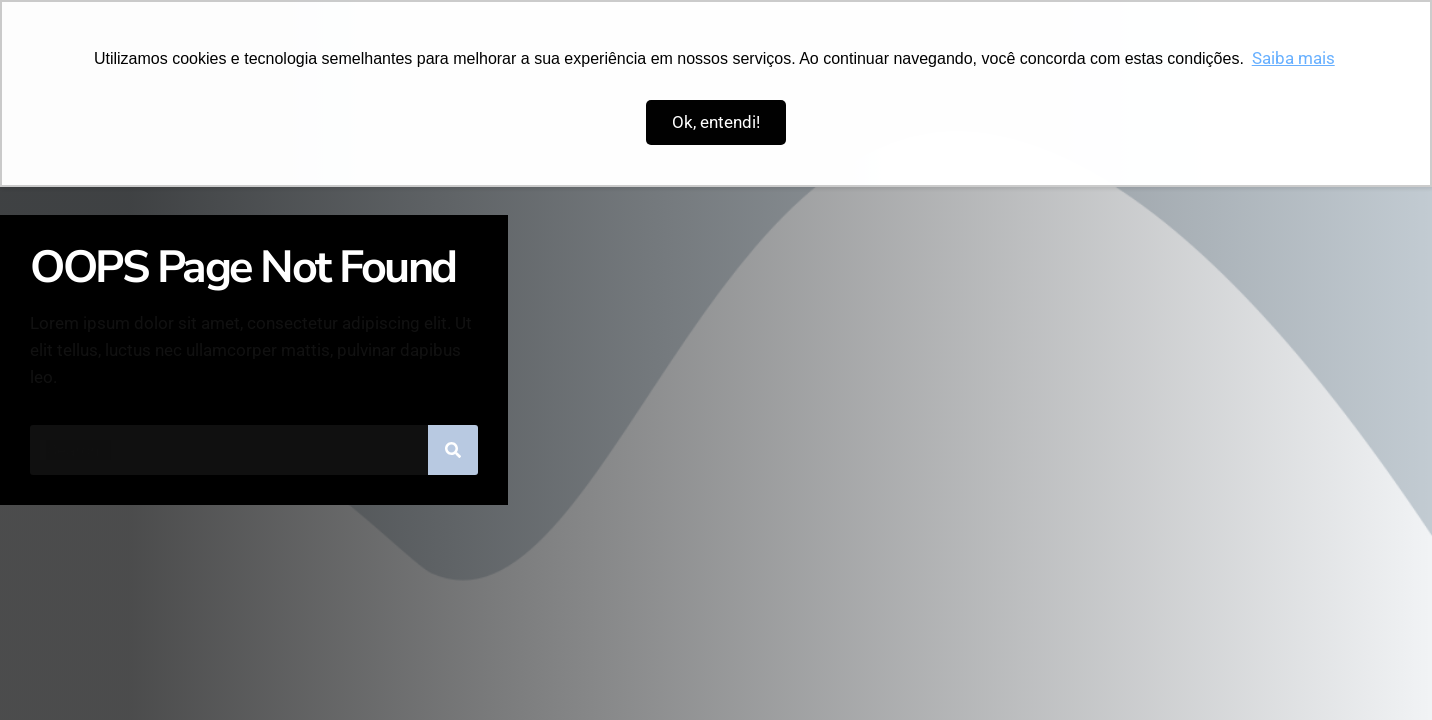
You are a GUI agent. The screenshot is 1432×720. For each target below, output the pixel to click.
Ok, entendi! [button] (716, 122)
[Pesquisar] (453, 450)
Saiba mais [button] (1293, 58)
